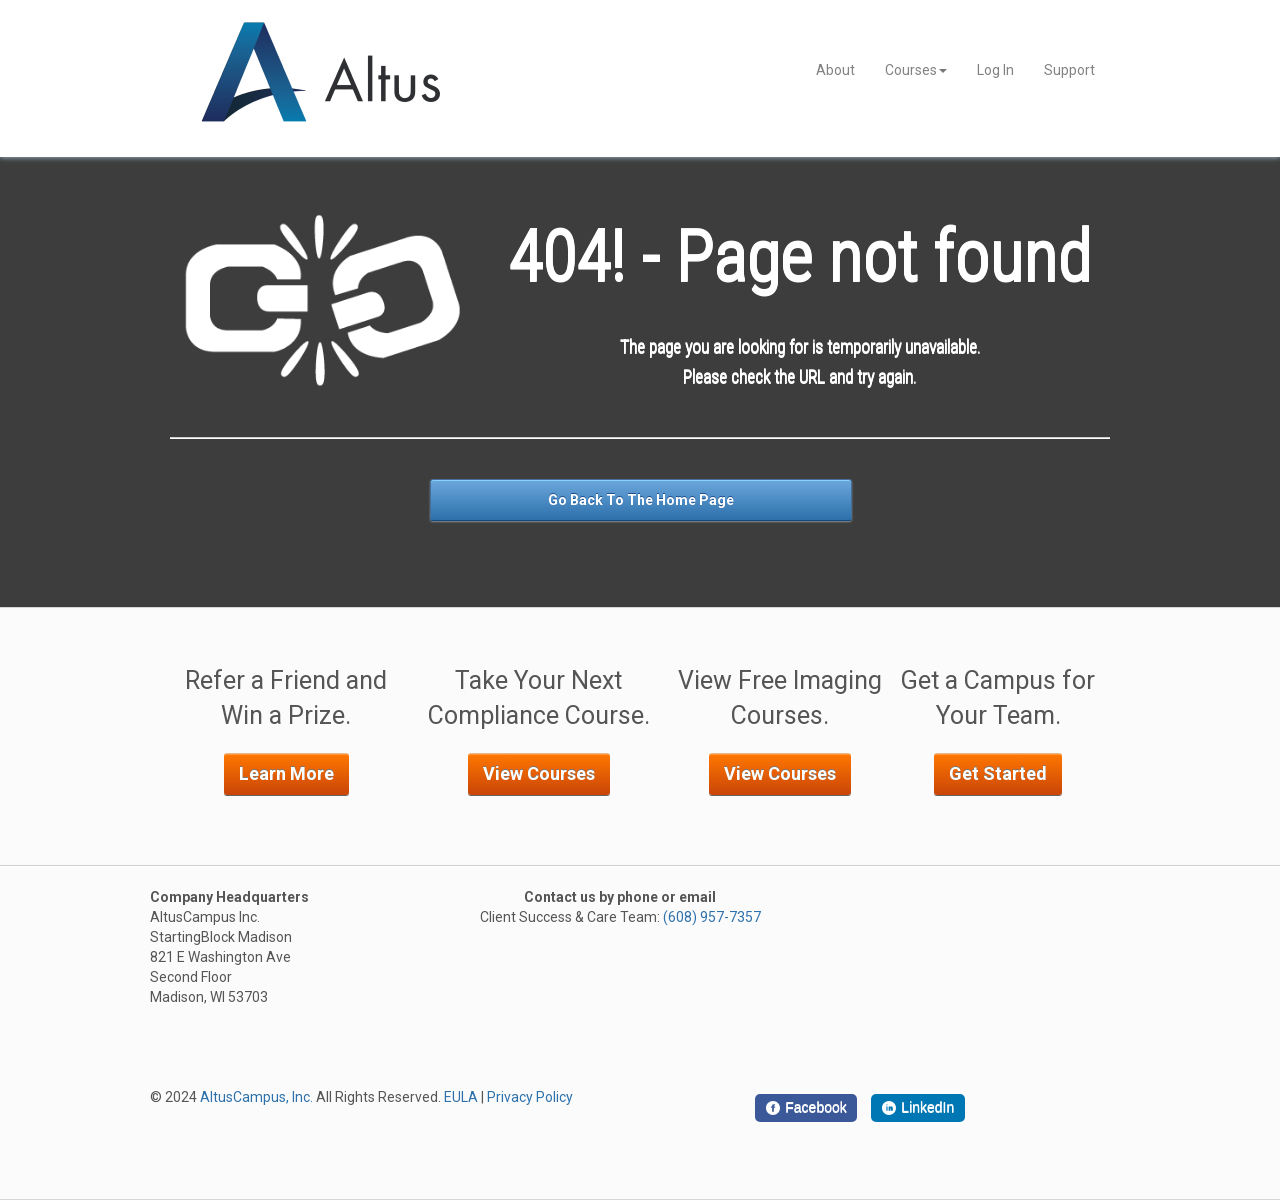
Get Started (998, 773)
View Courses (539, 773)
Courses (916, 70)
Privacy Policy (530, 1097)
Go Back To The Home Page (641, 500)
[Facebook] (806, 1108)
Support (1069, 70)
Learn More (286, 773)
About (835, 70)
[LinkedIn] (918, 1108)
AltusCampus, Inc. (256, 1097)
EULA (461, 1097)
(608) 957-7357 (712, 917)
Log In (995, 70)
